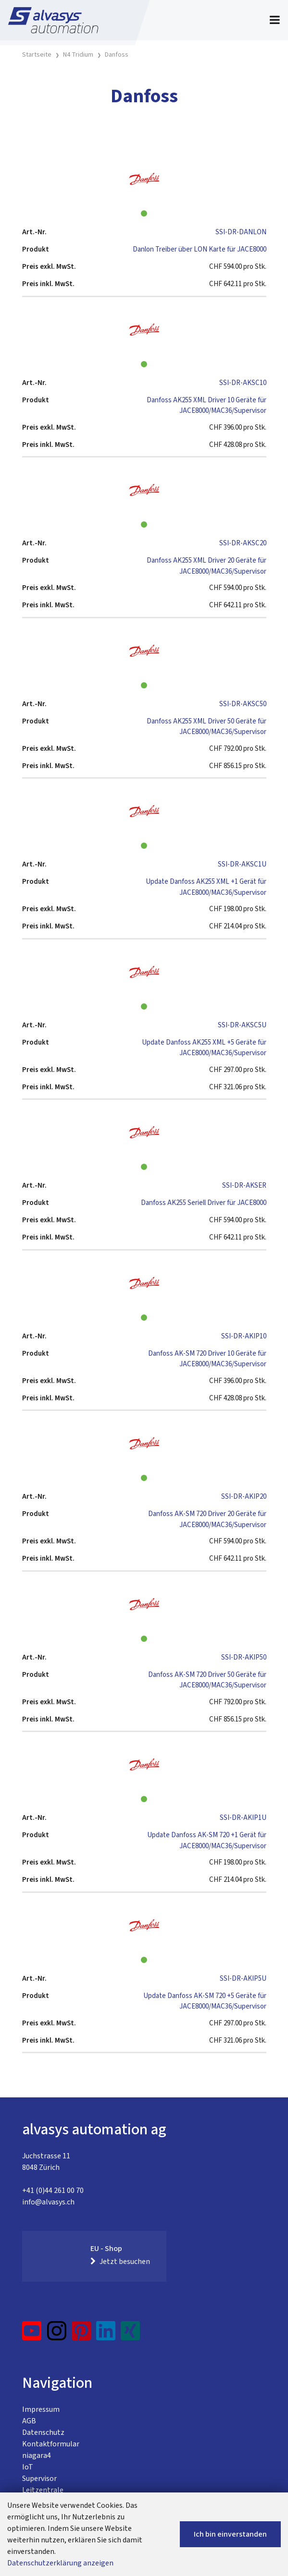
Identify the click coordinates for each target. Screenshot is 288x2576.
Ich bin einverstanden (230, 2534)
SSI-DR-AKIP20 (243, 1497)
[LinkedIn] (106, 2334)
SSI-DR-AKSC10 (242, 383)
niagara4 (36, 2455)
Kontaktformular (50, 2444)
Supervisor (39, 2478)
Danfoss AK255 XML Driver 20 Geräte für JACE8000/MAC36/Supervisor (206, 566)
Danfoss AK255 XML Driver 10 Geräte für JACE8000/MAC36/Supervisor (206, 405)
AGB (29, 2421)
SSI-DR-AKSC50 (242, 704)
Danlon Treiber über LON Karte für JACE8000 (199, 249)
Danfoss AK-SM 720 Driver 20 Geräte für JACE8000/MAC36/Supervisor (207, 1519)
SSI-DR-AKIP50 (243, 1657)
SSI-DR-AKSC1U (242, 864)
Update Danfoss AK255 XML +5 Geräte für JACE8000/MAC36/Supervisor (204, 1048)
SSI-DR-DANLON (240, 232)
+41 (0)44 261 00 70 (53, 2190)
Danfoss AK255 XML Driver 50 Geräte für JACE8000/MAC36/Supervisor (206, 726)
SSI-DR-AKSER (244, 1185)
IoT (27, 2467)
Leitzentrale (42, 2490)
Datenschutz (43, 2432)
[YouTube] (32, 2334)
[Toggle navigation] (274, 20)
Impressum (41, 2409)
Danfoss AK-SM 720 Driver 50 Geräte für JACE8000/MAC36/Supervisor (207, 1680)
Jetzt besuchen (120, 2261)
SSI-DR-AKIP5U (243, 1979)
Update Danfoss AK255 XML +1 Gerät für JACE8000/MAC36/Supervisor (206, 887)
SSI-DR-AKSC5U (242, 1025)
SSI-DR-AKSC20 (242, 543)
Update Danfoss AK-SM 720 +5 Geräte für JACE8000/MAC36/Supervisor (204, 2001)
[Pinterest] (81, 2334)
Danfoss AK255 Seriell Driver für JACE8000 (203, 1203)
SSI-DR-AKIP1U (243, 1818)
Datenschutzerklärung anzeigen (60, 2563)
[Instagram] (56, 2334)
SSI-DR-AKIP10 (243, 1336)
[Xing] (130, 2334)
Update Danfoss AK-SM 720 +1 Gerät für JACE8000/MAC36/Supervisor (206, 1840)
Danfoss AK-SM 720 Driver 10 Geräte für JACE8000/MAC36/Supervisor (207, 1359)
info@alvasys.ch (48, 2202)
